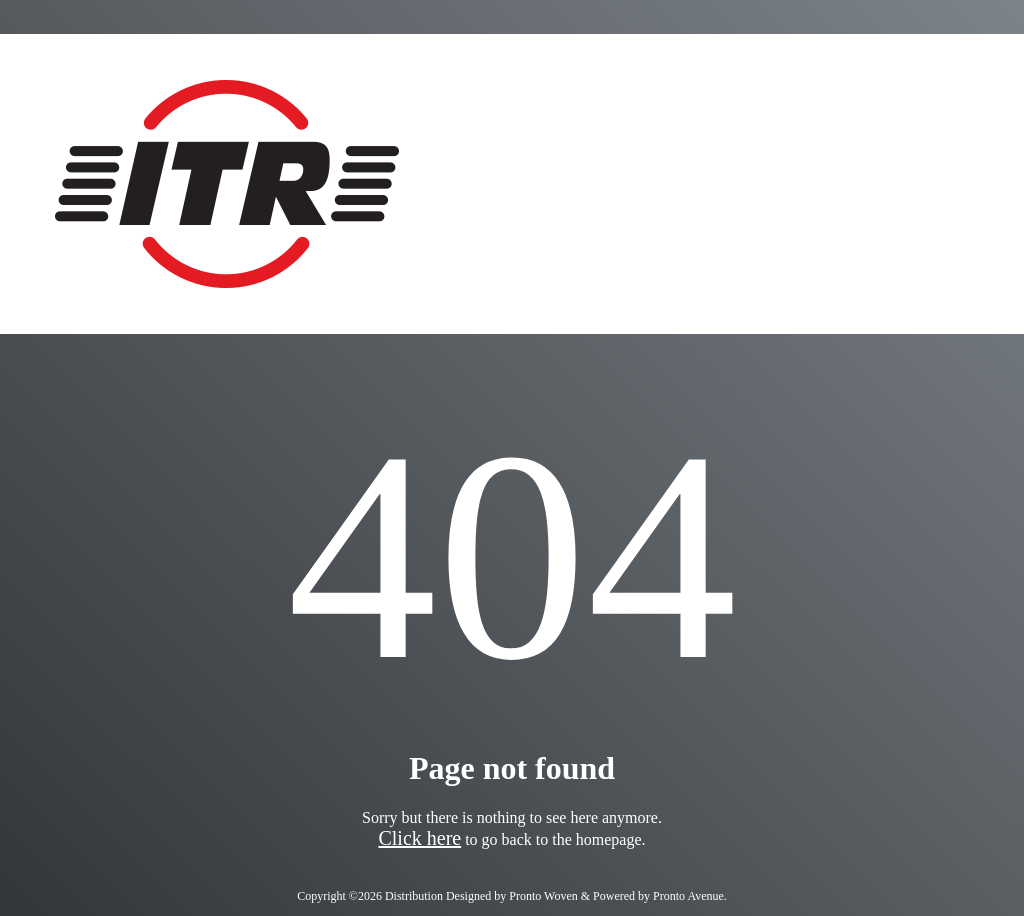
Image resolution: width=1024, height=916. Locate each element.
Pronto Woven (543, 896)
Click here (419, 838)
